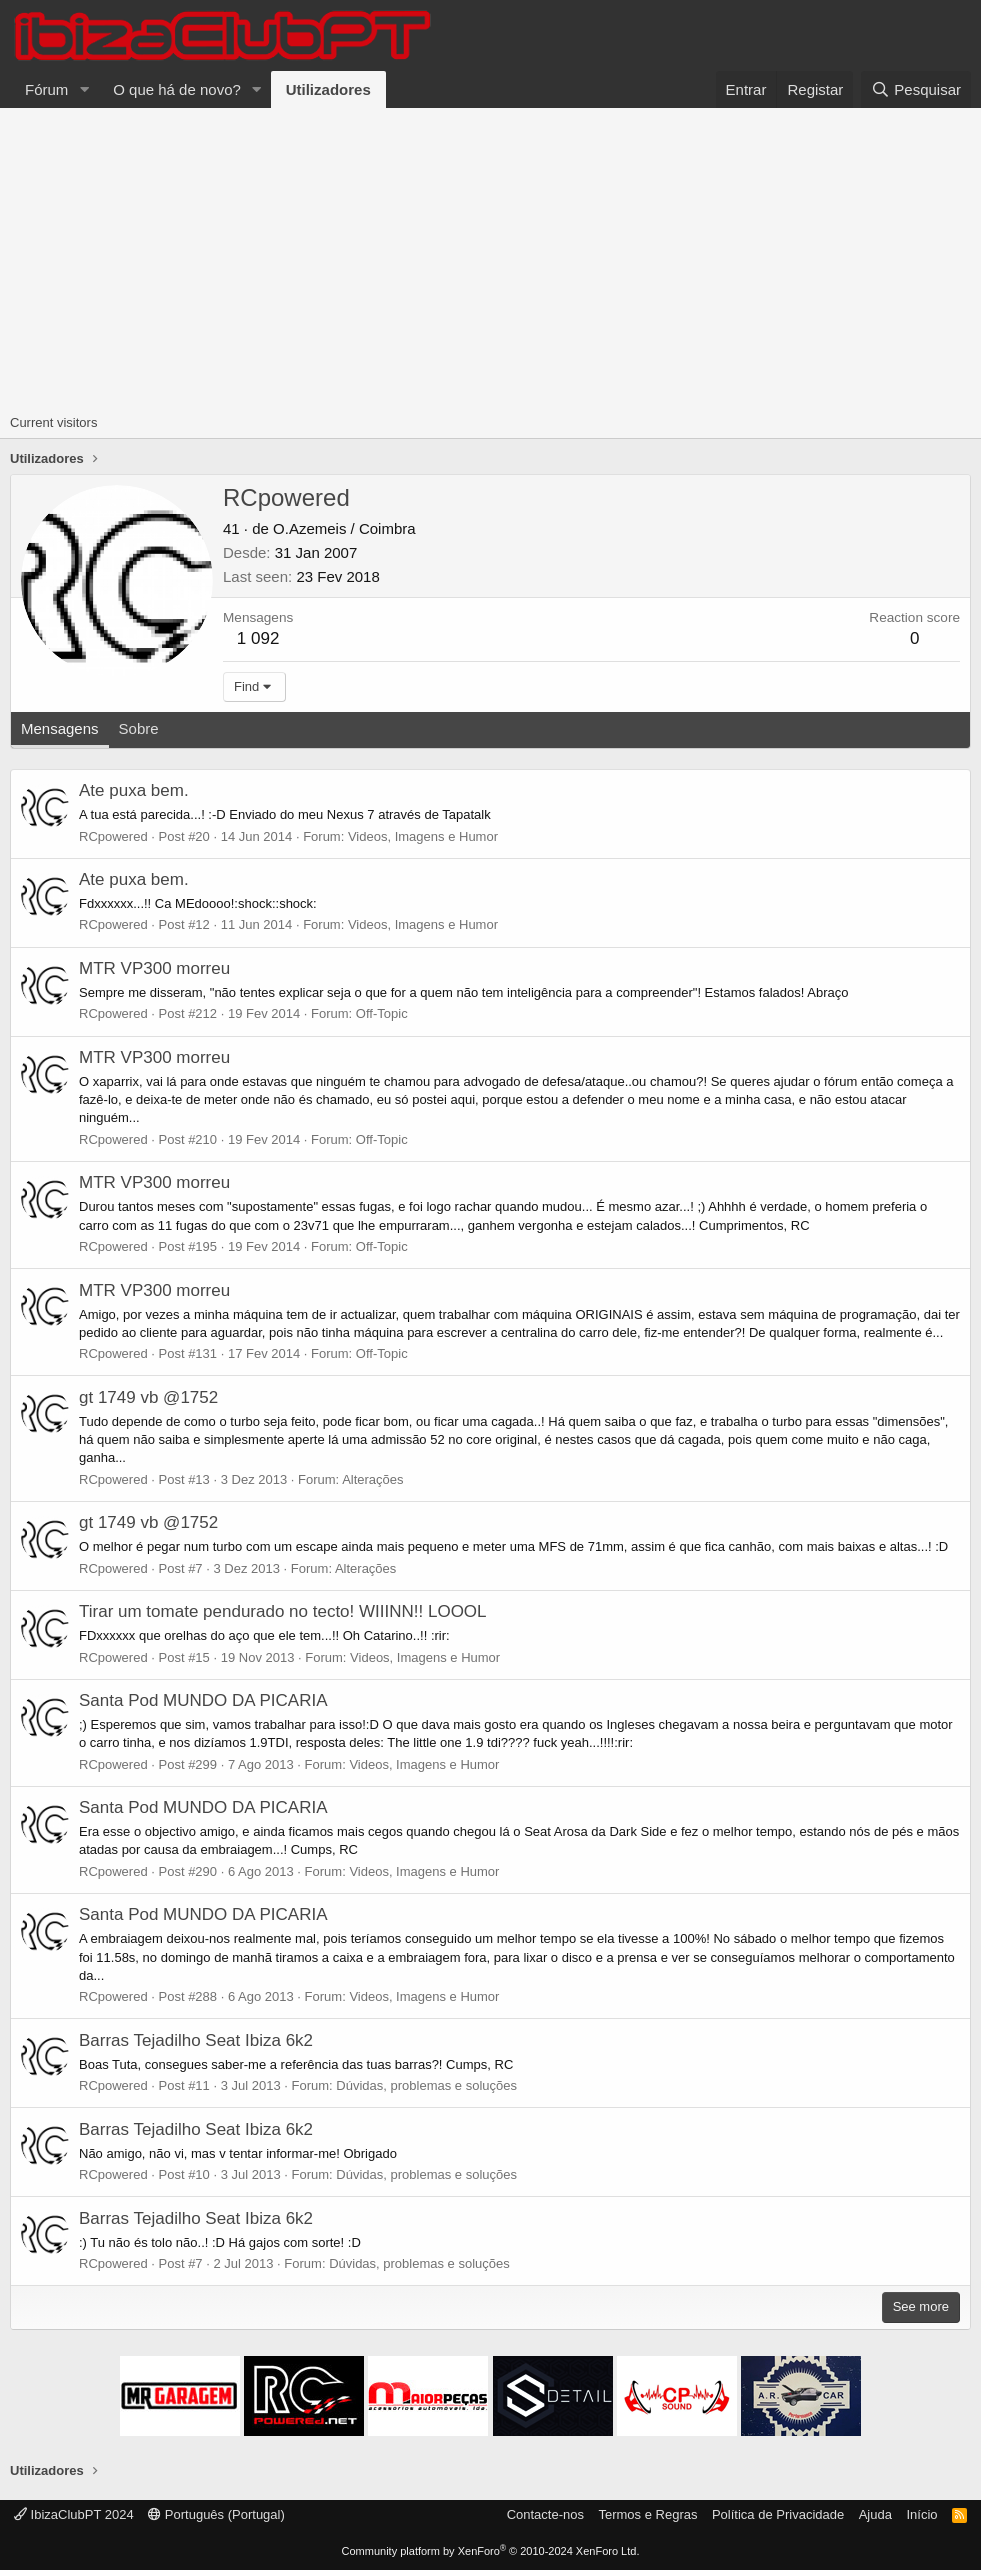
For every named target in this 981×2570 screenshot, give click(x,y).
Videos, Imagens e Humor (423, 836)
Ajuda (875, 2514)
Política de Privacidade (778, 2514)
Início (921, 2514)
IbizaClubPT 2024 (74, 2514)
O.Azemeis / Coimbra (344, 528)
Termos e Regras (647, 2514)
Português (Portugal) (216, 2514)
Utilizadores (328, 89)
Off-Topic (382, 1013)
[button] (84, 89)
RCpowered (113, 836)
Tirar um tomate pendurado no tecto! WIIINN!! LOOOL (283, 1611)
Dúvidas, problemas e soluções (426, 2085)
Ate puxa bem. (134, 790)
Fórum (46, 89)
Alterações (372, 1479)
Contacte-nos (545, 2514)
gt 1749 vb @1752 (148, 1397)
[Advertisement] (490, 258)
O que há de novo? (177, 89)
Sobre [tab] (139, 728)
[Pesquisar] (916, 89)
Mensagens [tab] (60, 728)
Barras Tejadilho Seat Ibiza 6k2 (196, 2040)
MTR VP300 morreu (154, 968)
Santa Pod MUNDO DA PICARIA (203, 1700)
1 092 (258, 638)
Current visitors (53, 422)
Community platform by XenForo (491, 2551)
